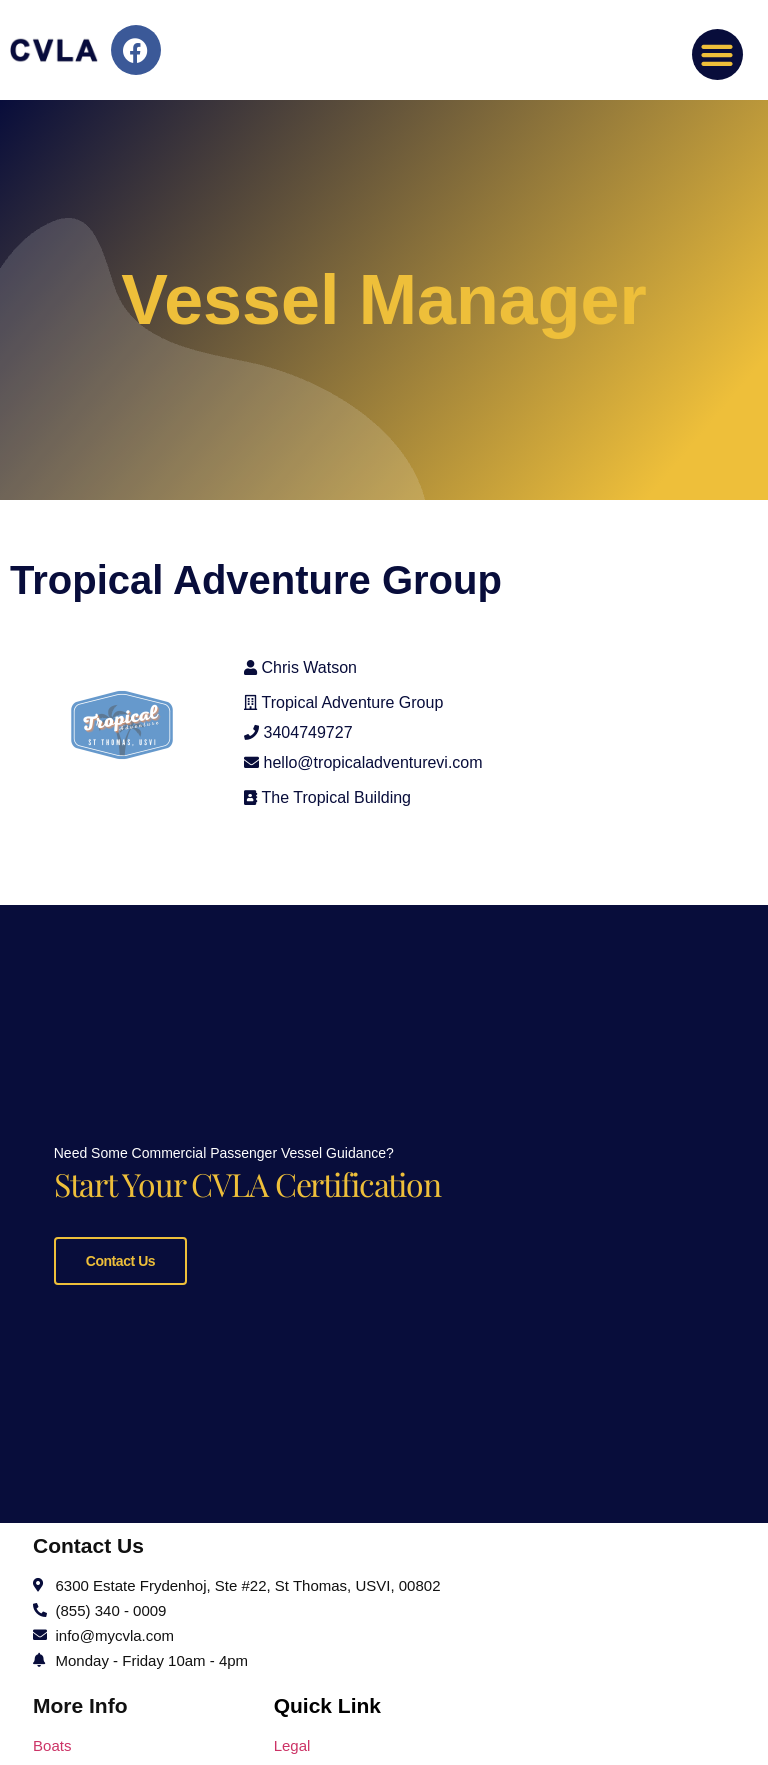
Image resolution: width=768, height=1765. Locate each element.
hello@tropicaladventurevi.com (373, 762)
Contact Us (120, 1258)
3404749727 (308, 732)
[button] (717, 54)
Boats (52, 1739)
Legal (292, 1739)
